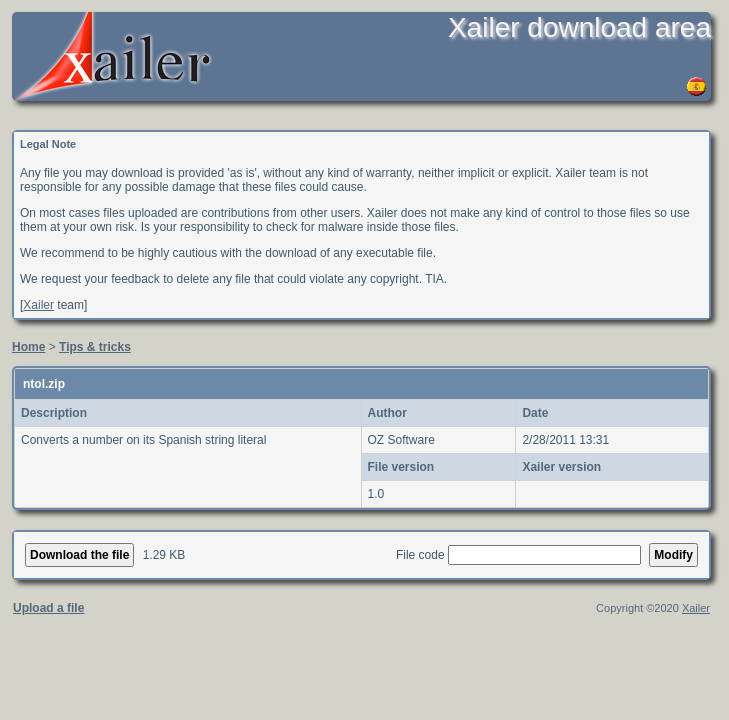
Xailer (38, 305)
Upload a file (48, 608)
